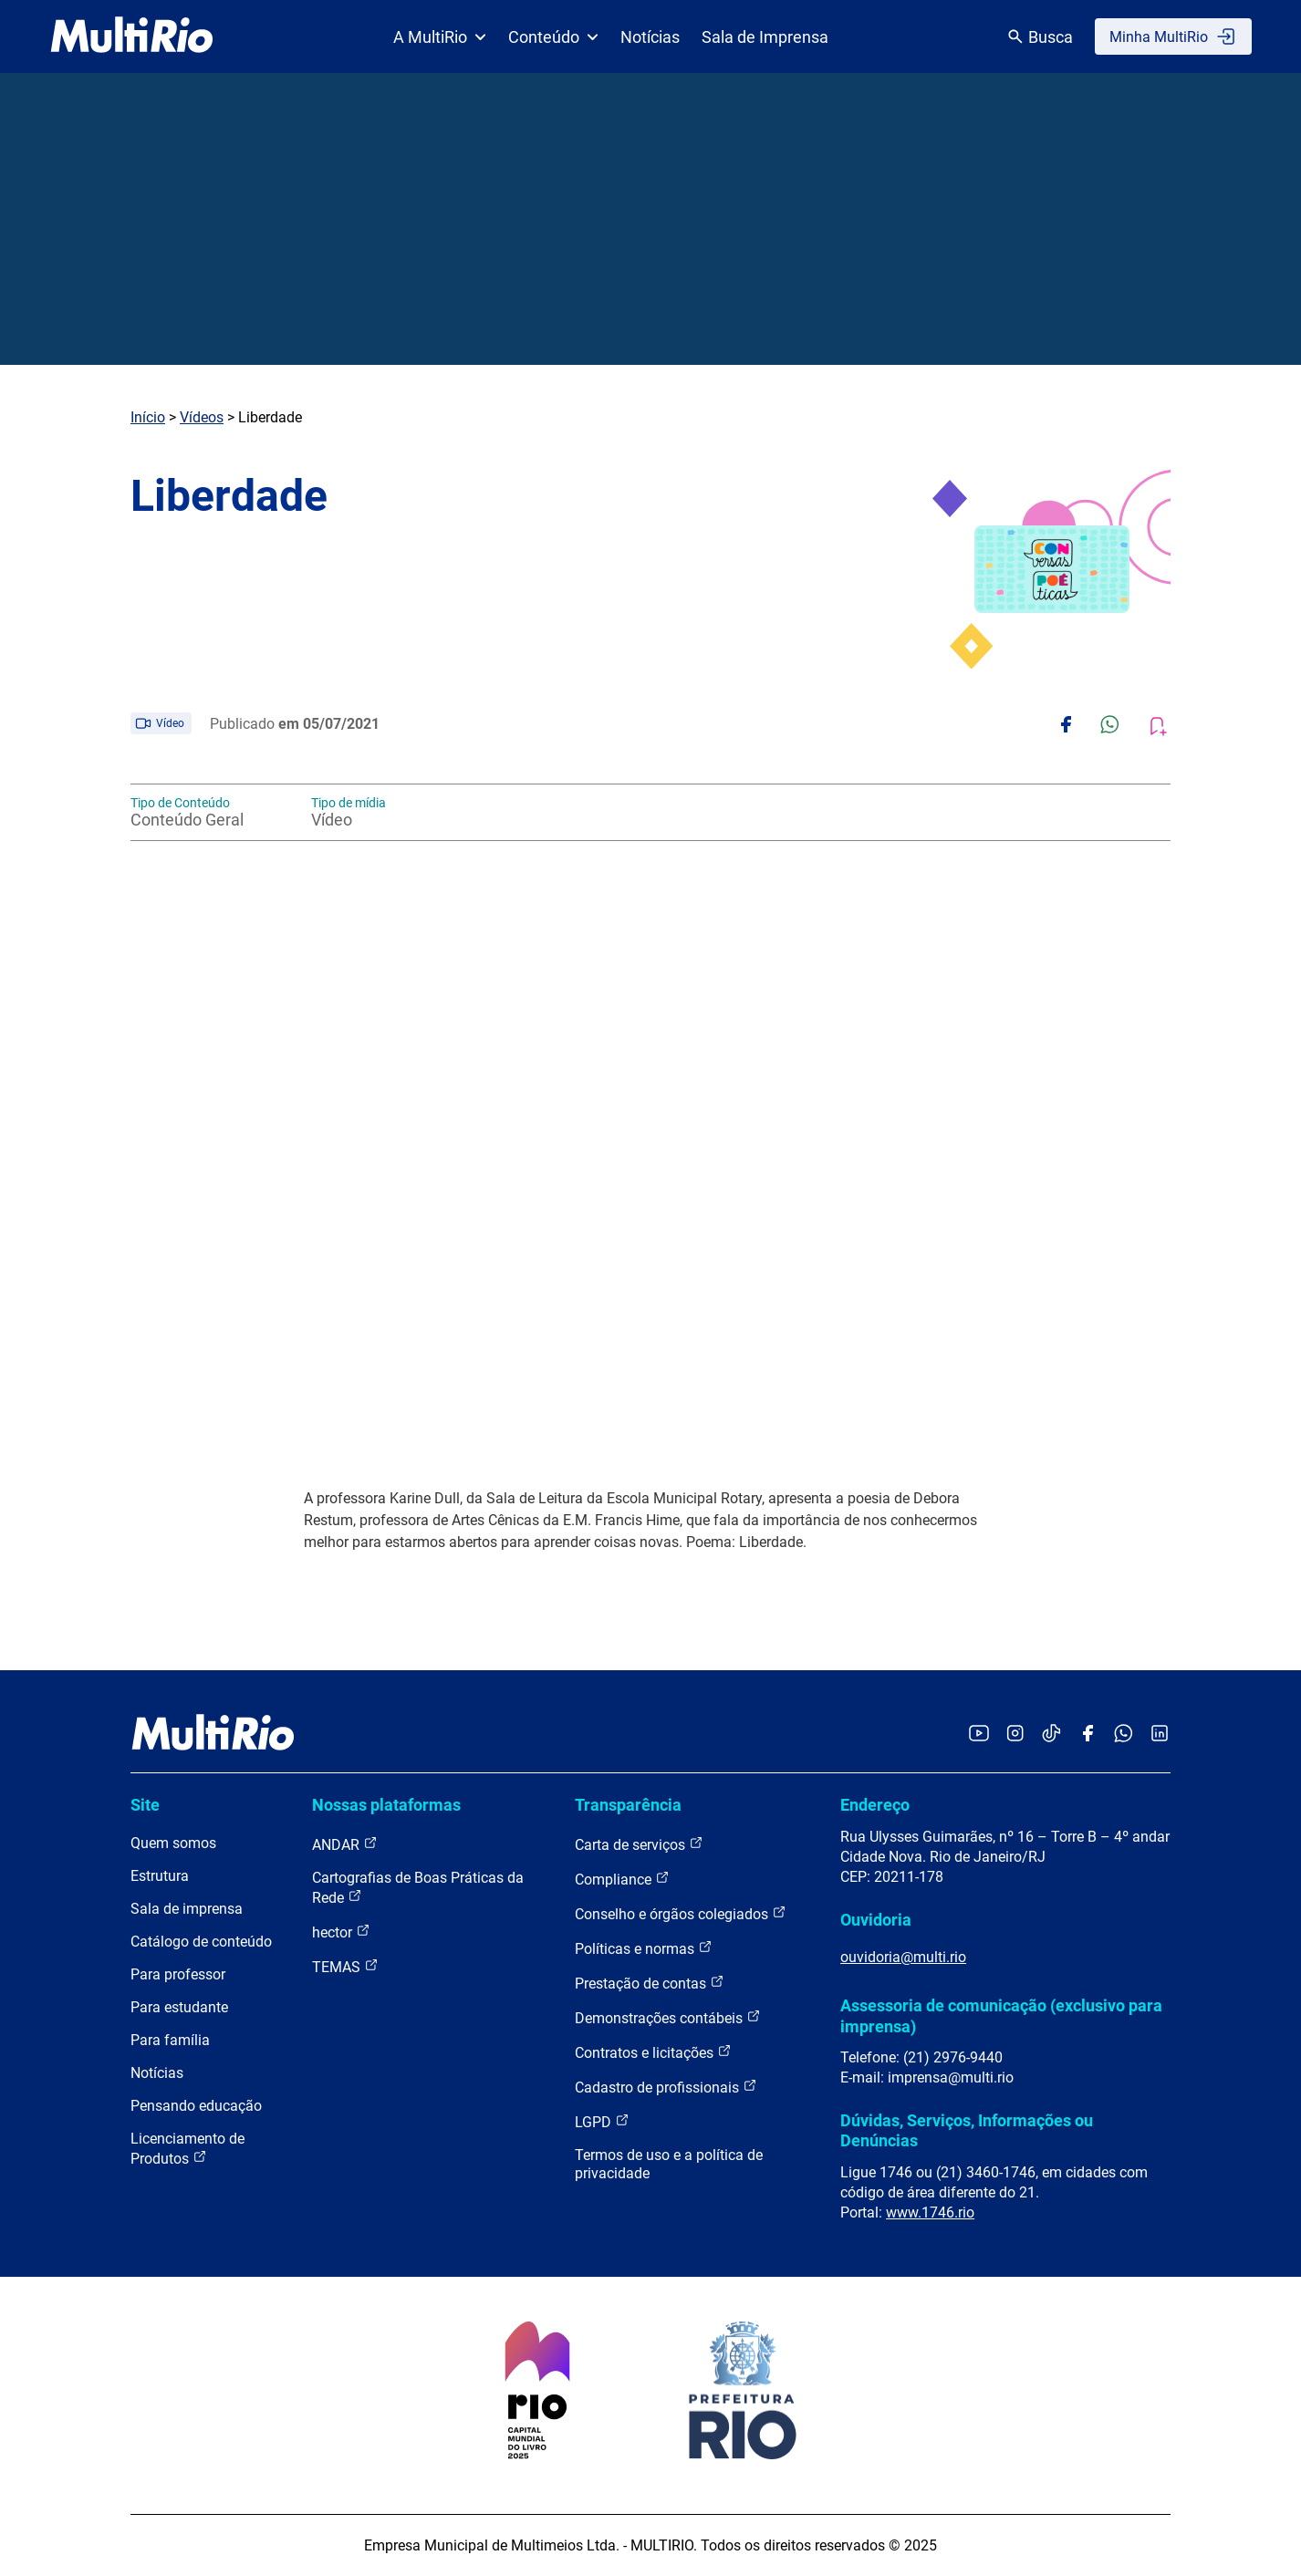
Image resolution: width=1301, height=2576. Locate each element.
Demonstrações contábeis (668, 2017)
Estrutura (159, 1876)
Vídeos (202, 417)
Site (145, 1804)
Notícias (650, 37)
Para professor (177, 1974)
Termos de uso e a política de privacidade (669, 2164)
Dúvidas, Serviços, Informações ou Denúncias (966, 2130)
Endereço (875, 1804)
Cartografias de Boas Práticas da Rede (418, 1887)
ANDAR (345, 1844)
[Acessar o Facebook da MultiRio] (1087, 1734)
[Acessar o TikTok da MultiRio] (1051, 1734)
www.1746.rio (930, 2212)
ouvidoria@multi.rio (903, 1957)
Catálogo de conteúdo (201, 1941)
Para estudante (179, 2007)
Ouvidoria (875, 1919)
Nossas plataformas (386, 1804)
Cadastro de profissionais (666, 2086)
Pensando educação (196, 2105)
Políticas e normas (644, 1948)
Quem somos (173, 1843)
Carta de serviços (639, 1844)
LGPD (602, 2121)
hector (341, 1931)
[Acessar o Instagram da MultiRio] (1015, 1734)
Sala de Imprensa (765, 37)
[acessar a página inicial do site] (131, 36)
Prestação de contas (649, 1982)
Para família (170, 2040)
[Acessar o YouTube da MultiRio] (979, 1734)
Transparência (628, 1804)
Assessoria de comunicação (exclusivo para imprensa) (1001, 2015)
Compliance (622, 1878)
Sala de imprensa (186, 1908)
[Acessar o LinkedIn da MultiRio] (1160, 1734)
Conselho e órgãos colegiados (680, 1913)
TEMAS (345, 1966)
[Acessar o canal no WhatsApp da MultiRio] (1123, 1734)
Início (147, 417)
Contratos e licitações (653, 2052)
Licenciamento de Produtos (187, 2148)
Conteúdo (553, 37)
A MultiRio (439, 37)
